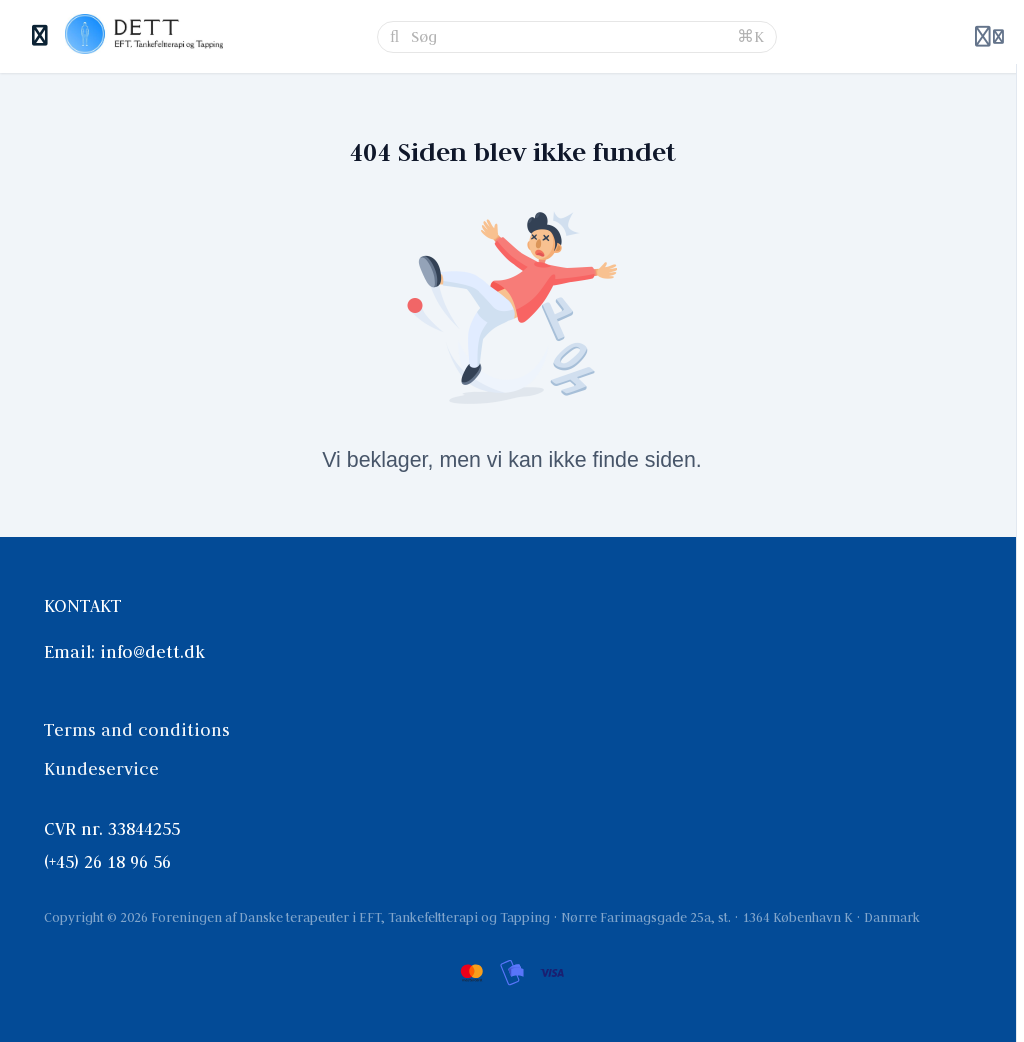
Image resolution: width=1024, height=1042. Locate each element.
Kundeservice (101, 769)
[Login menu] (989, 37)
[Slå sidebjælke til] (40, 36)
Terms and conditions (137, 730)
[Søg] (568, 37)
